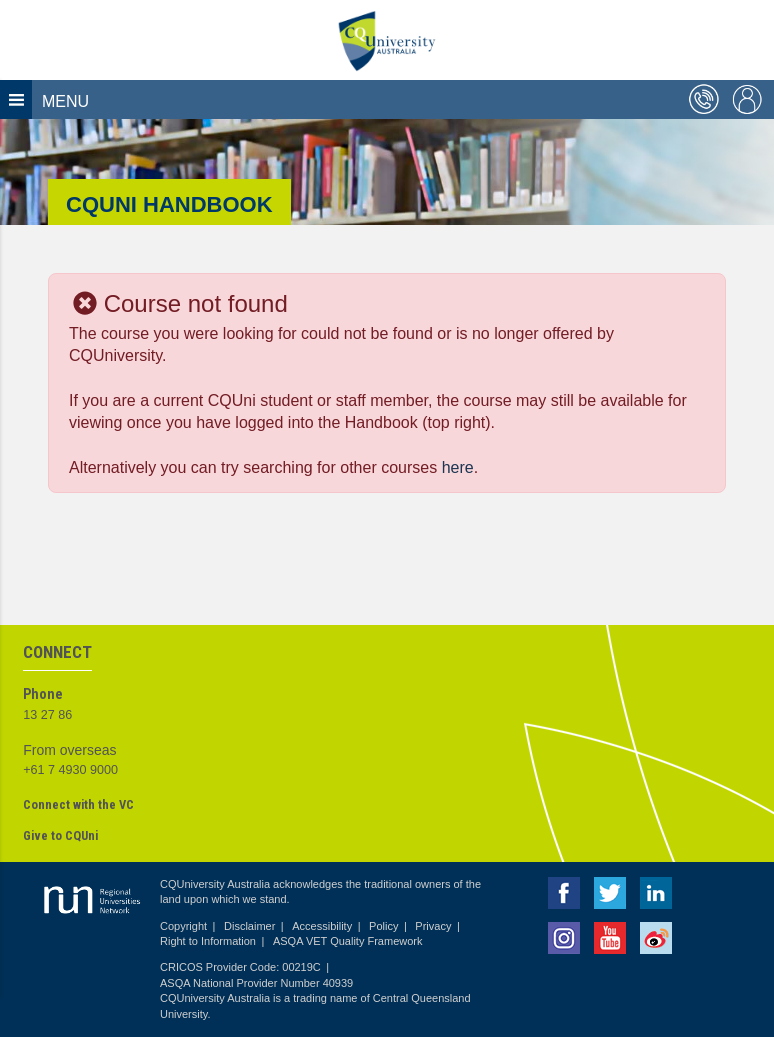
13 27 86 (47, 715)
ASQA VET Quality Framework (348, 941)
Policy (383, 926)
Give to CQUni (60, 835)
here (458, 467)
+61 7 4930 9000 (70, 770)
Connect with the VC (78, 804)
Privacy (433, 926)
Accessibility (322, 926)
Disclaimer (249, 926)
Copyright (183, 926)
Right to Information (208, 941)
